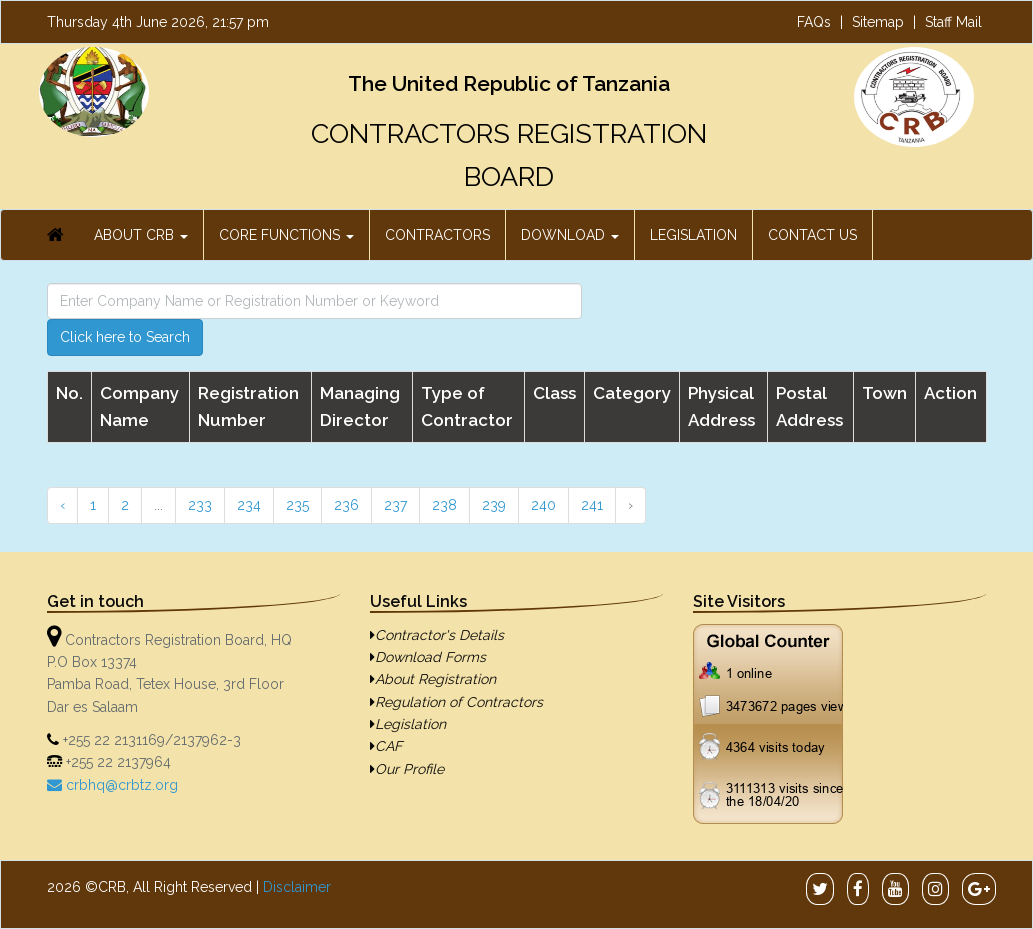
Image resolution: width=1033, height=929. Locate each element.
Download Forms (428, 657)
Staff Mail (953, 22)
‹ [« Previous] (62, 505)
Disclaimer (297, 887)
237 (395, 505)
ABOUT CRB (141, 235)
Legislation (408, 724)
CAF (386, 746)
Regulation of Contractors (456, 702)
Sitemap (878, 22)
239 (494, 505)
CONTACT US (812, 235)
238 (444, 505)
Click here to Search (125, 337)
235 (297, 505)
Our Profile (407, 769)
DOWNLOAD (570, 235)
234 (249, 505)
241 (592, 505)
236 (346, 505)
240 (543, 505)
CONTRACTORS (437, 235)
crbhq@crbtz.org (120, 785)
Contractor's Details (437, 635)
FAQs (814, 22)
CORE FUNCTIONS (286, 235)
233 (200, 505)
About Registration (433, 679)
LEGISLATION (693, 235)
